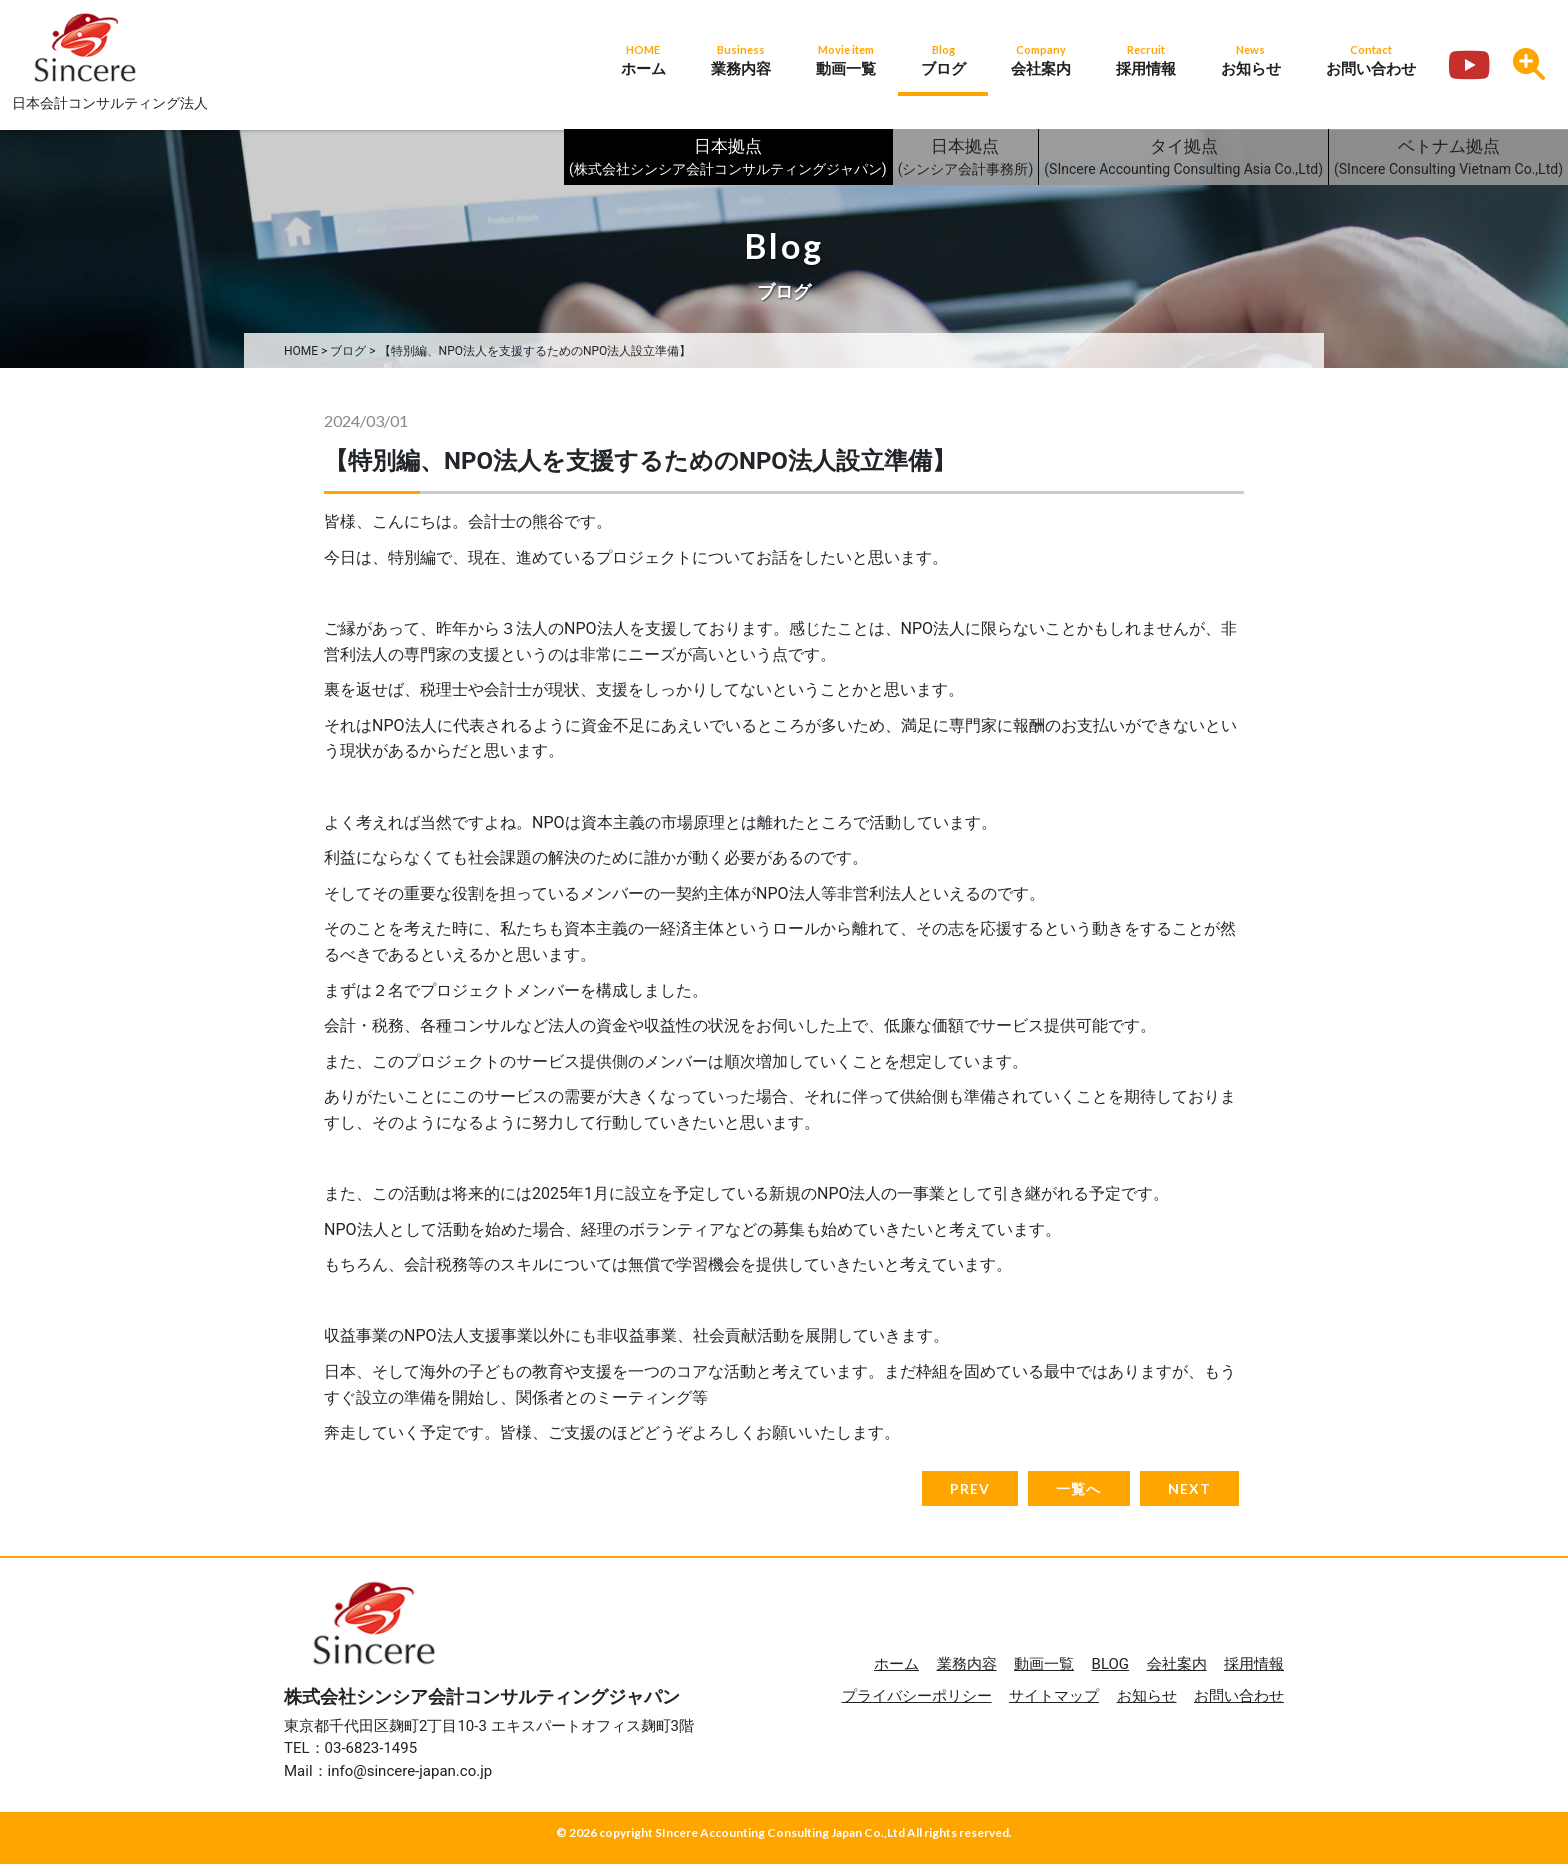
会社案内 (1177, 1664)
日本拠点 (728, 158)
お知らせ (1147, 1696)
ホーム (896, 1664)
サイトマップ (1054, 1696)
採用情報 (1254, 1664)
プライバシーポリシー (917, 1696)
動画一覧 (1044, 1664)
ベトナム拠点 (1448, 158)
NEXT (1189, 1488)
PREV (970, 1488)
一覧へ (1078, 1488)
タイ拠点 (1183, 158)
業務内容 (967, 1664)
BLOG (1111, 1664)
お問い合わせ (1239, 1696)
